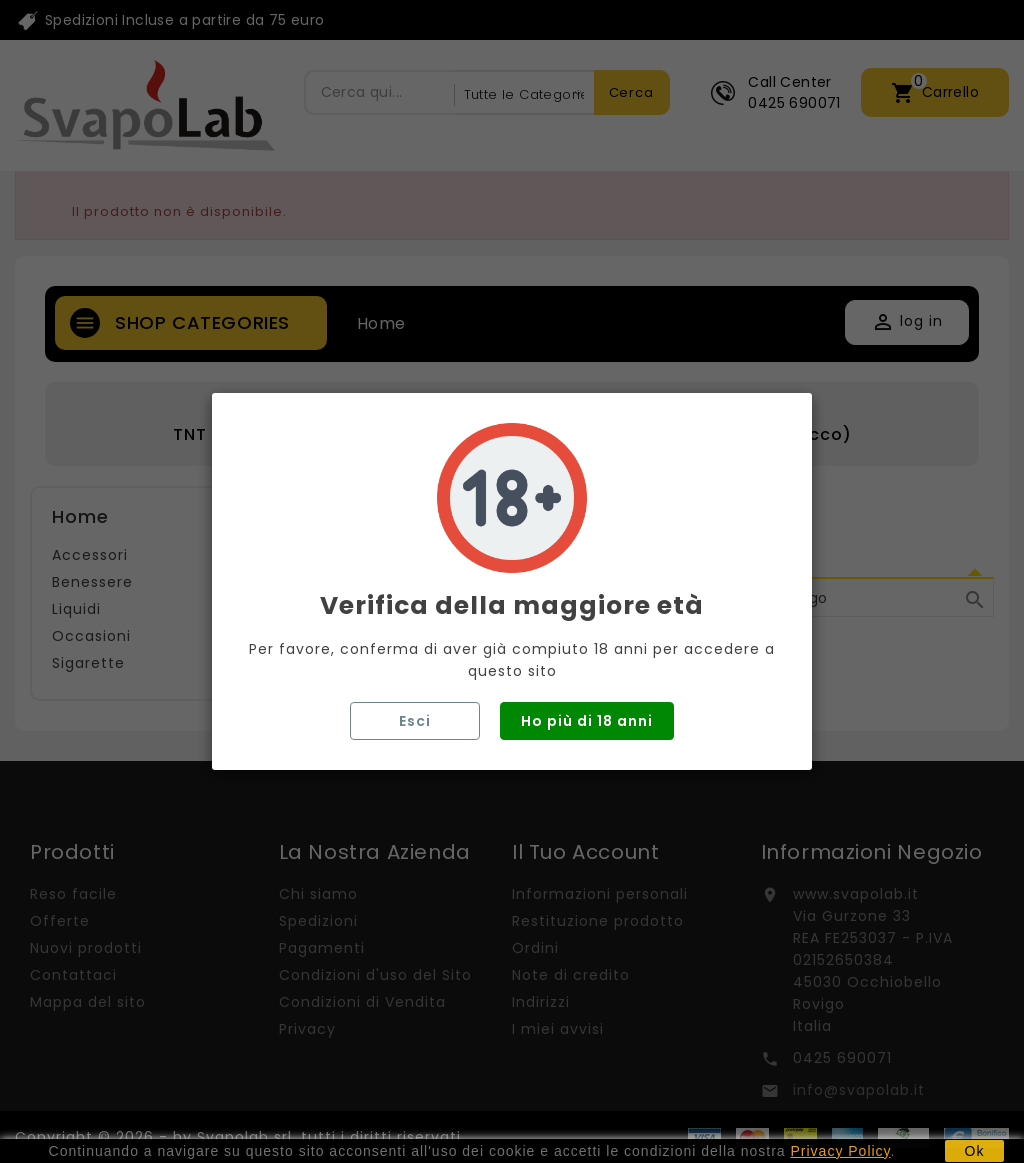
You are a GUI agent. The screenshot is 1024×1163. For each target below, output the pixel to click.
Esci (415, 721)
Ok (975, 1151)
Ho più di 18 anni (587, 721)
